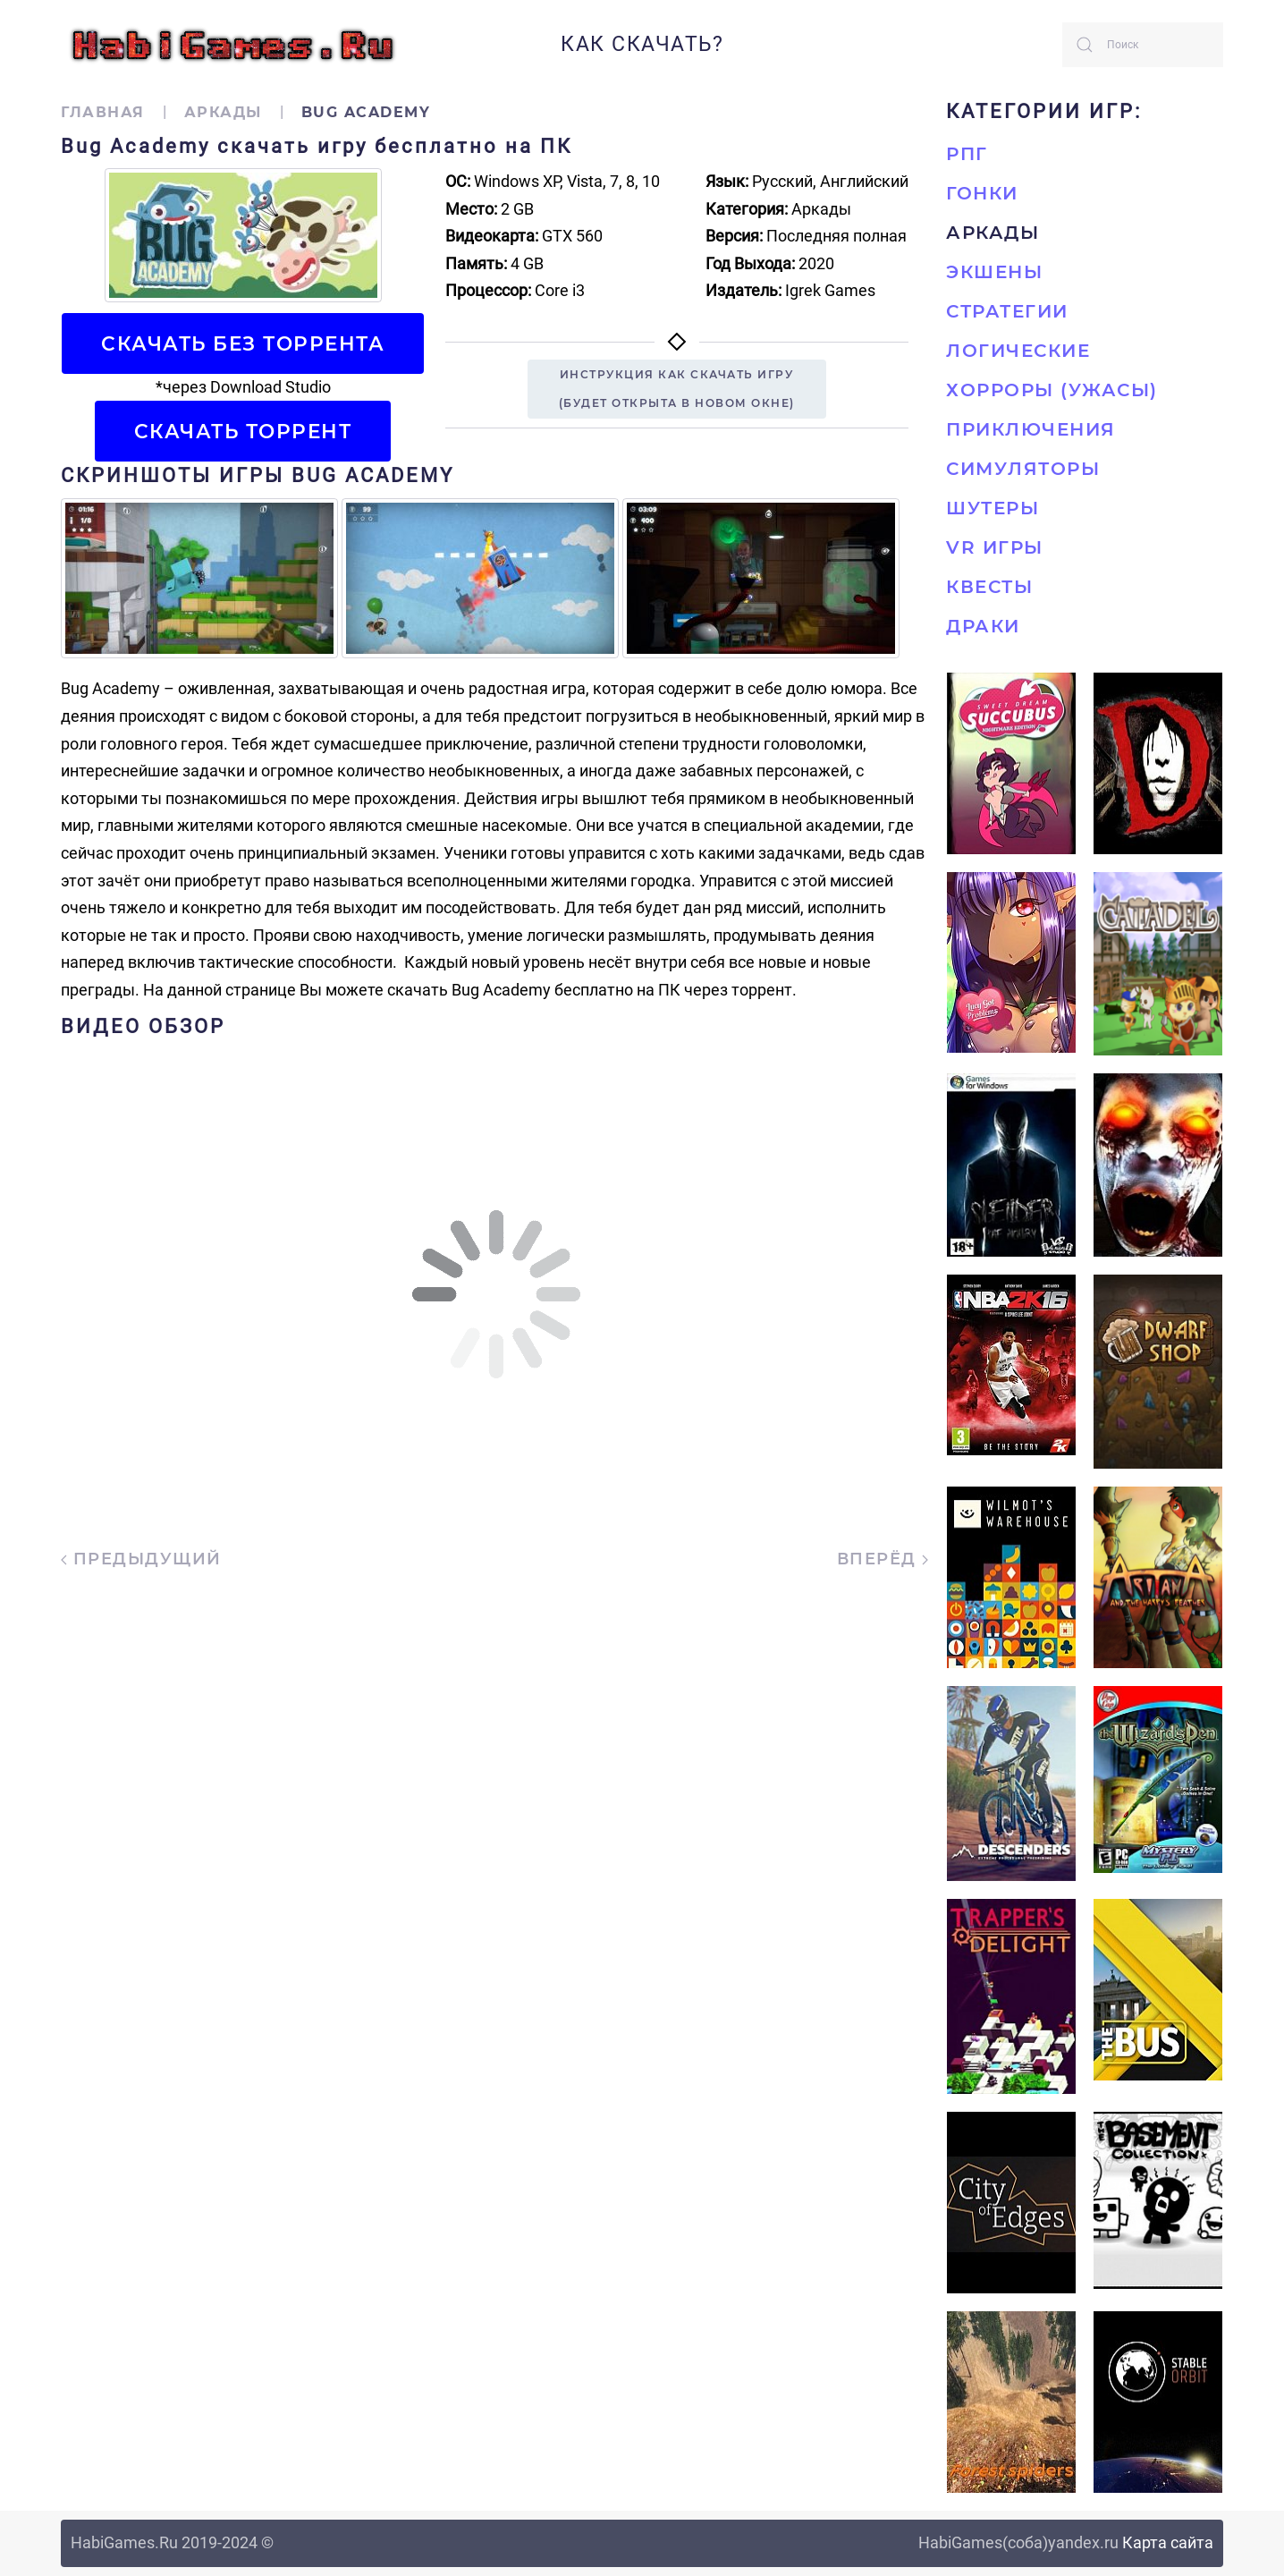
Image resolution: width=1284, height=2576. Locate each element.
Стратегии (1007, 311)
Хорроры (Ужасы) (1052, 390)
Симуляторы (1023, 468)
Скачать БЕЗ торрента (242, 343)
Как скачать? (642, 44)
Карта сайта (1167, 2542)
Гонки (982, 193)
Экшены (994, 272)
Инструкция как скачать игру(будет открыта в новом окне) (677, 389)
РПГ (967, 154)
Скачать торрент (243, 431)
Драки (983, 626)
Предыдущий (141, 1559)
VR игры (994, 547)
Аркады (223, 112)
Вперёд (883, 1559)
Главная (103, 112)
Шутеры (992, 508)
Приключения (1031, 429)
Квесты (989, 586)
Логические (1018, 350)
